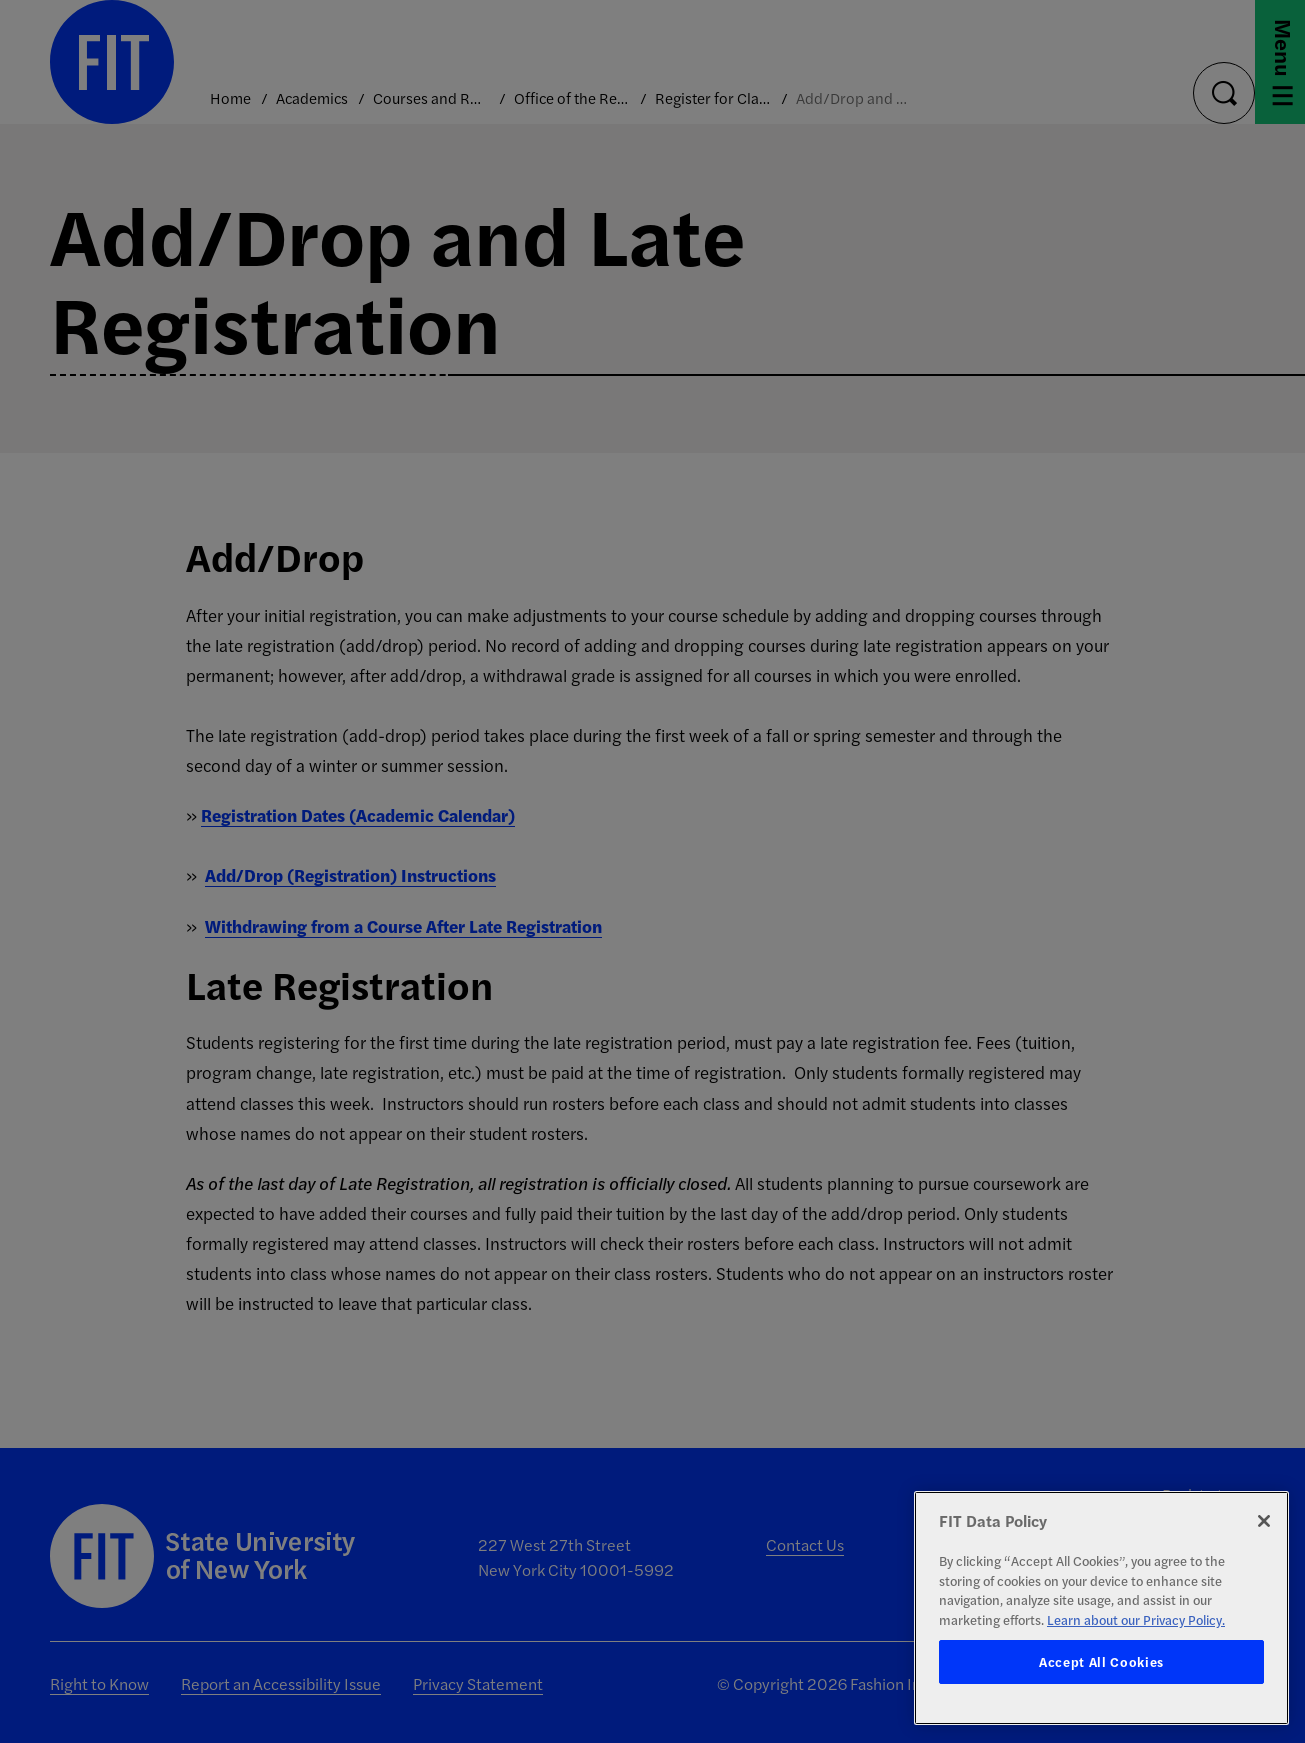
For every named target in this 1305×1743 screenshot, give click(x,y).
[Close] (1264, 1521)
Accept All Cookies (1101, 1661)
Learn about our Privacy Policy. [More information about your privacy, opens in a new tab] (1136, 1619)
